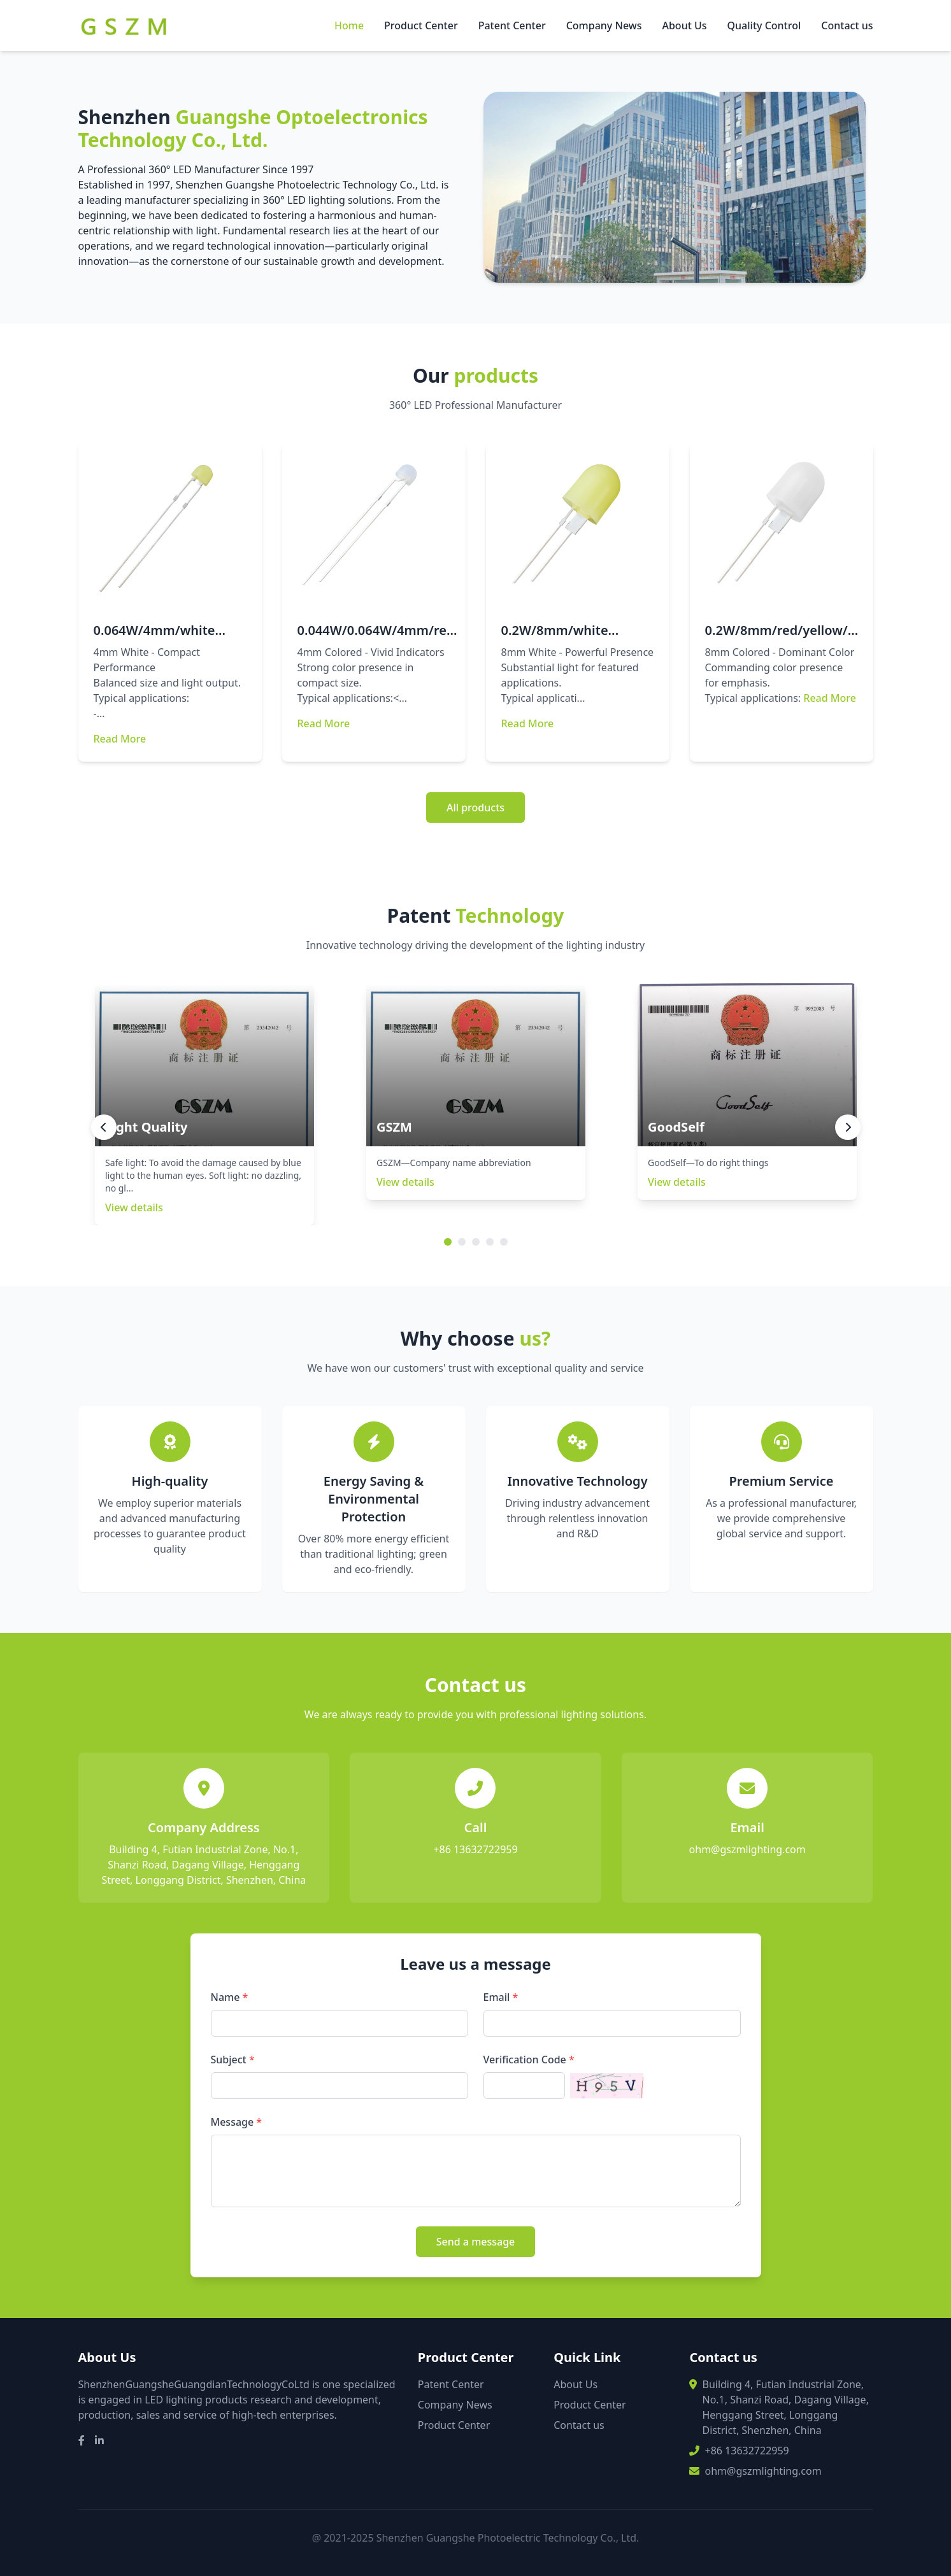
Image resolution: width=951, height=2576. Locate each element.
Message (236, 2122)
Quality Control (764, 25)
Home (349, 25)
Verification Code (529, 2060)
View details (134, 1207)
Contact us (847, 25)
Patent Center (512, 25)
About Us (684, 25)
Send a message (475, 2242)
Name (229, 1997)
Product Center (421, 25)
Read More (120, 739)
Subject (233, 2060)
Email (500, 1997)
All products (475, 808)
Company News (604, 25)
